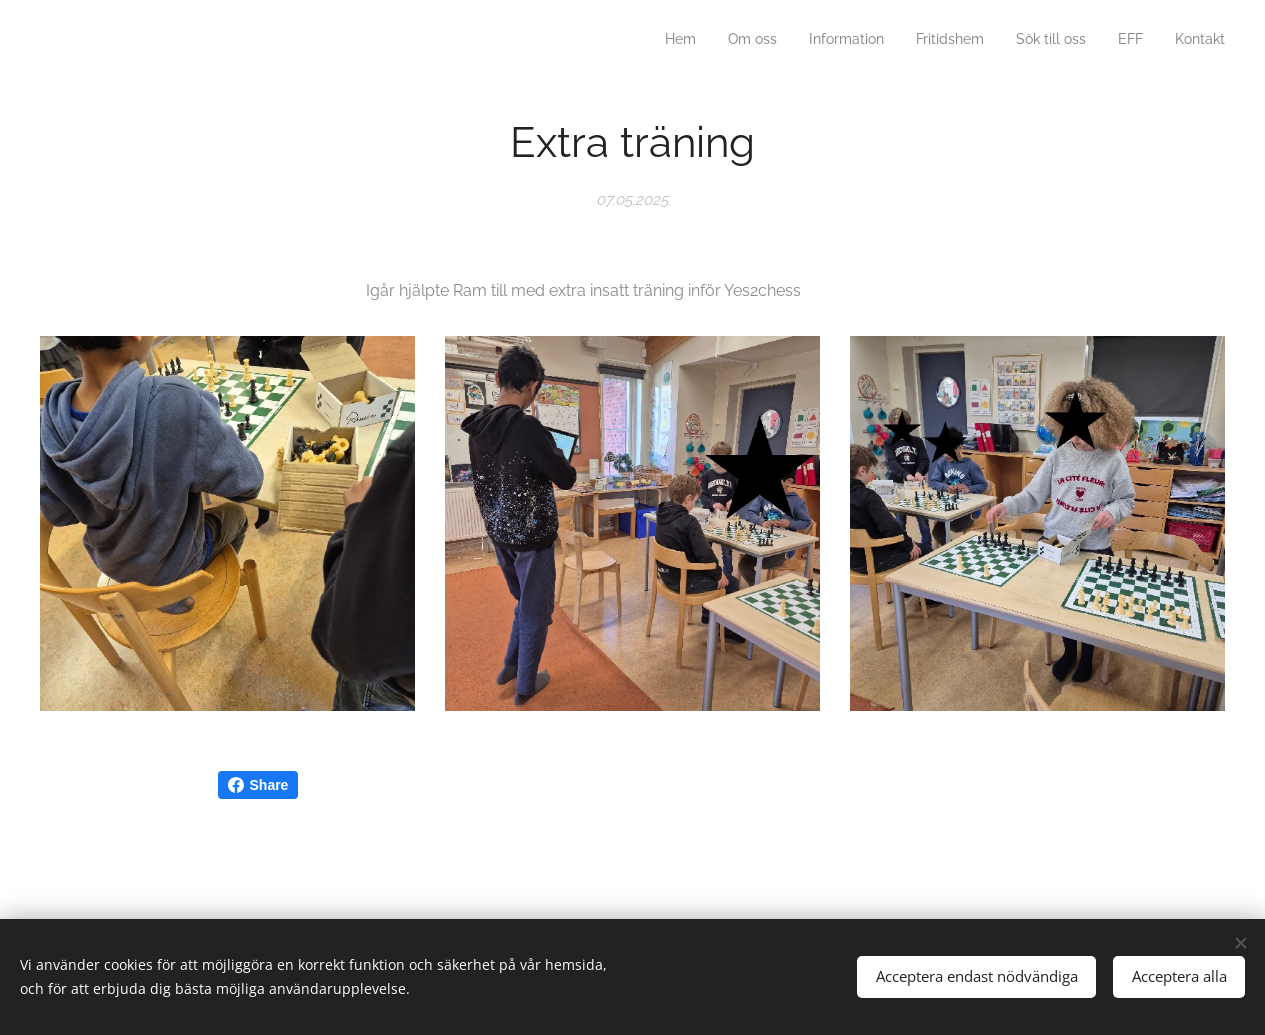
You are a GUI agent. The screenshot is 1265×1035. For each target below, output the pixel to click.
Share (258, 785)
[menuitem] (1038, 41)
